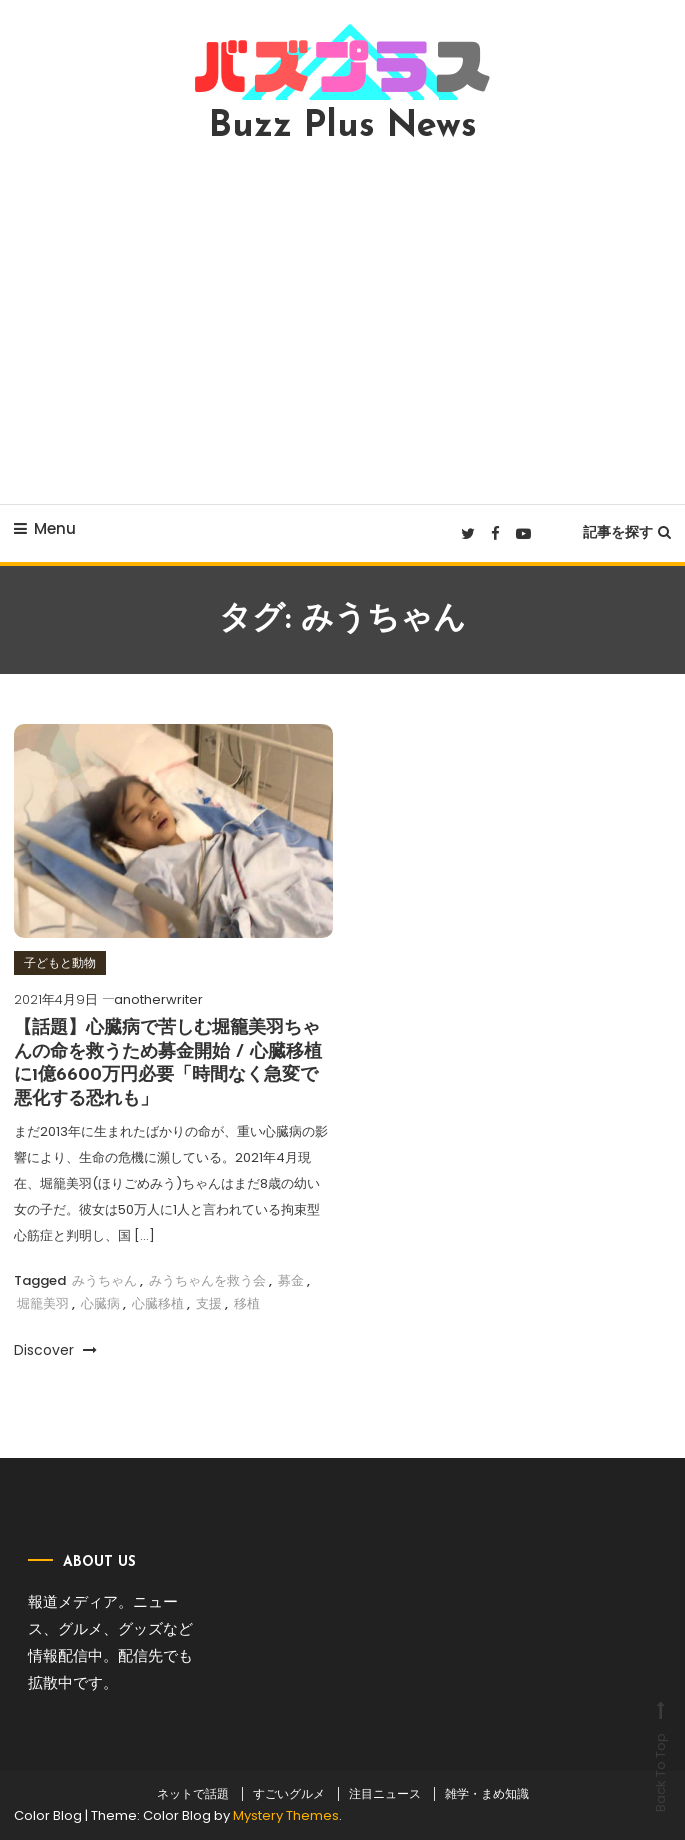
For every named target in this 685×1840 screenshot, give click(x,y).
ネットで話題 (193, 1794)
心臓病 (100, 1303)
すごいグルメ (289, 1794)
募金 (291, 1280)
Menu (45, 528)
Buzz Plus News (343, 127)
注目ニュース (385, 1794)
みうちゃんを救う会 (207, 1280)
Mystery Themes (286, 1815)
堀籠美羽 (43, 1303)
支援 (209, 1303)
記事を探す (627, 532)
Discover (55, 1350)
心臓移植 (158, 1303)
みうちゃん (104, 1280)
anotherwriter (158, 999)
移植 (247, 1303)
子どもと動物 (60, 962)
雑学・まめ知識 (487, 1794)
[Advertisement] (342, 324)
